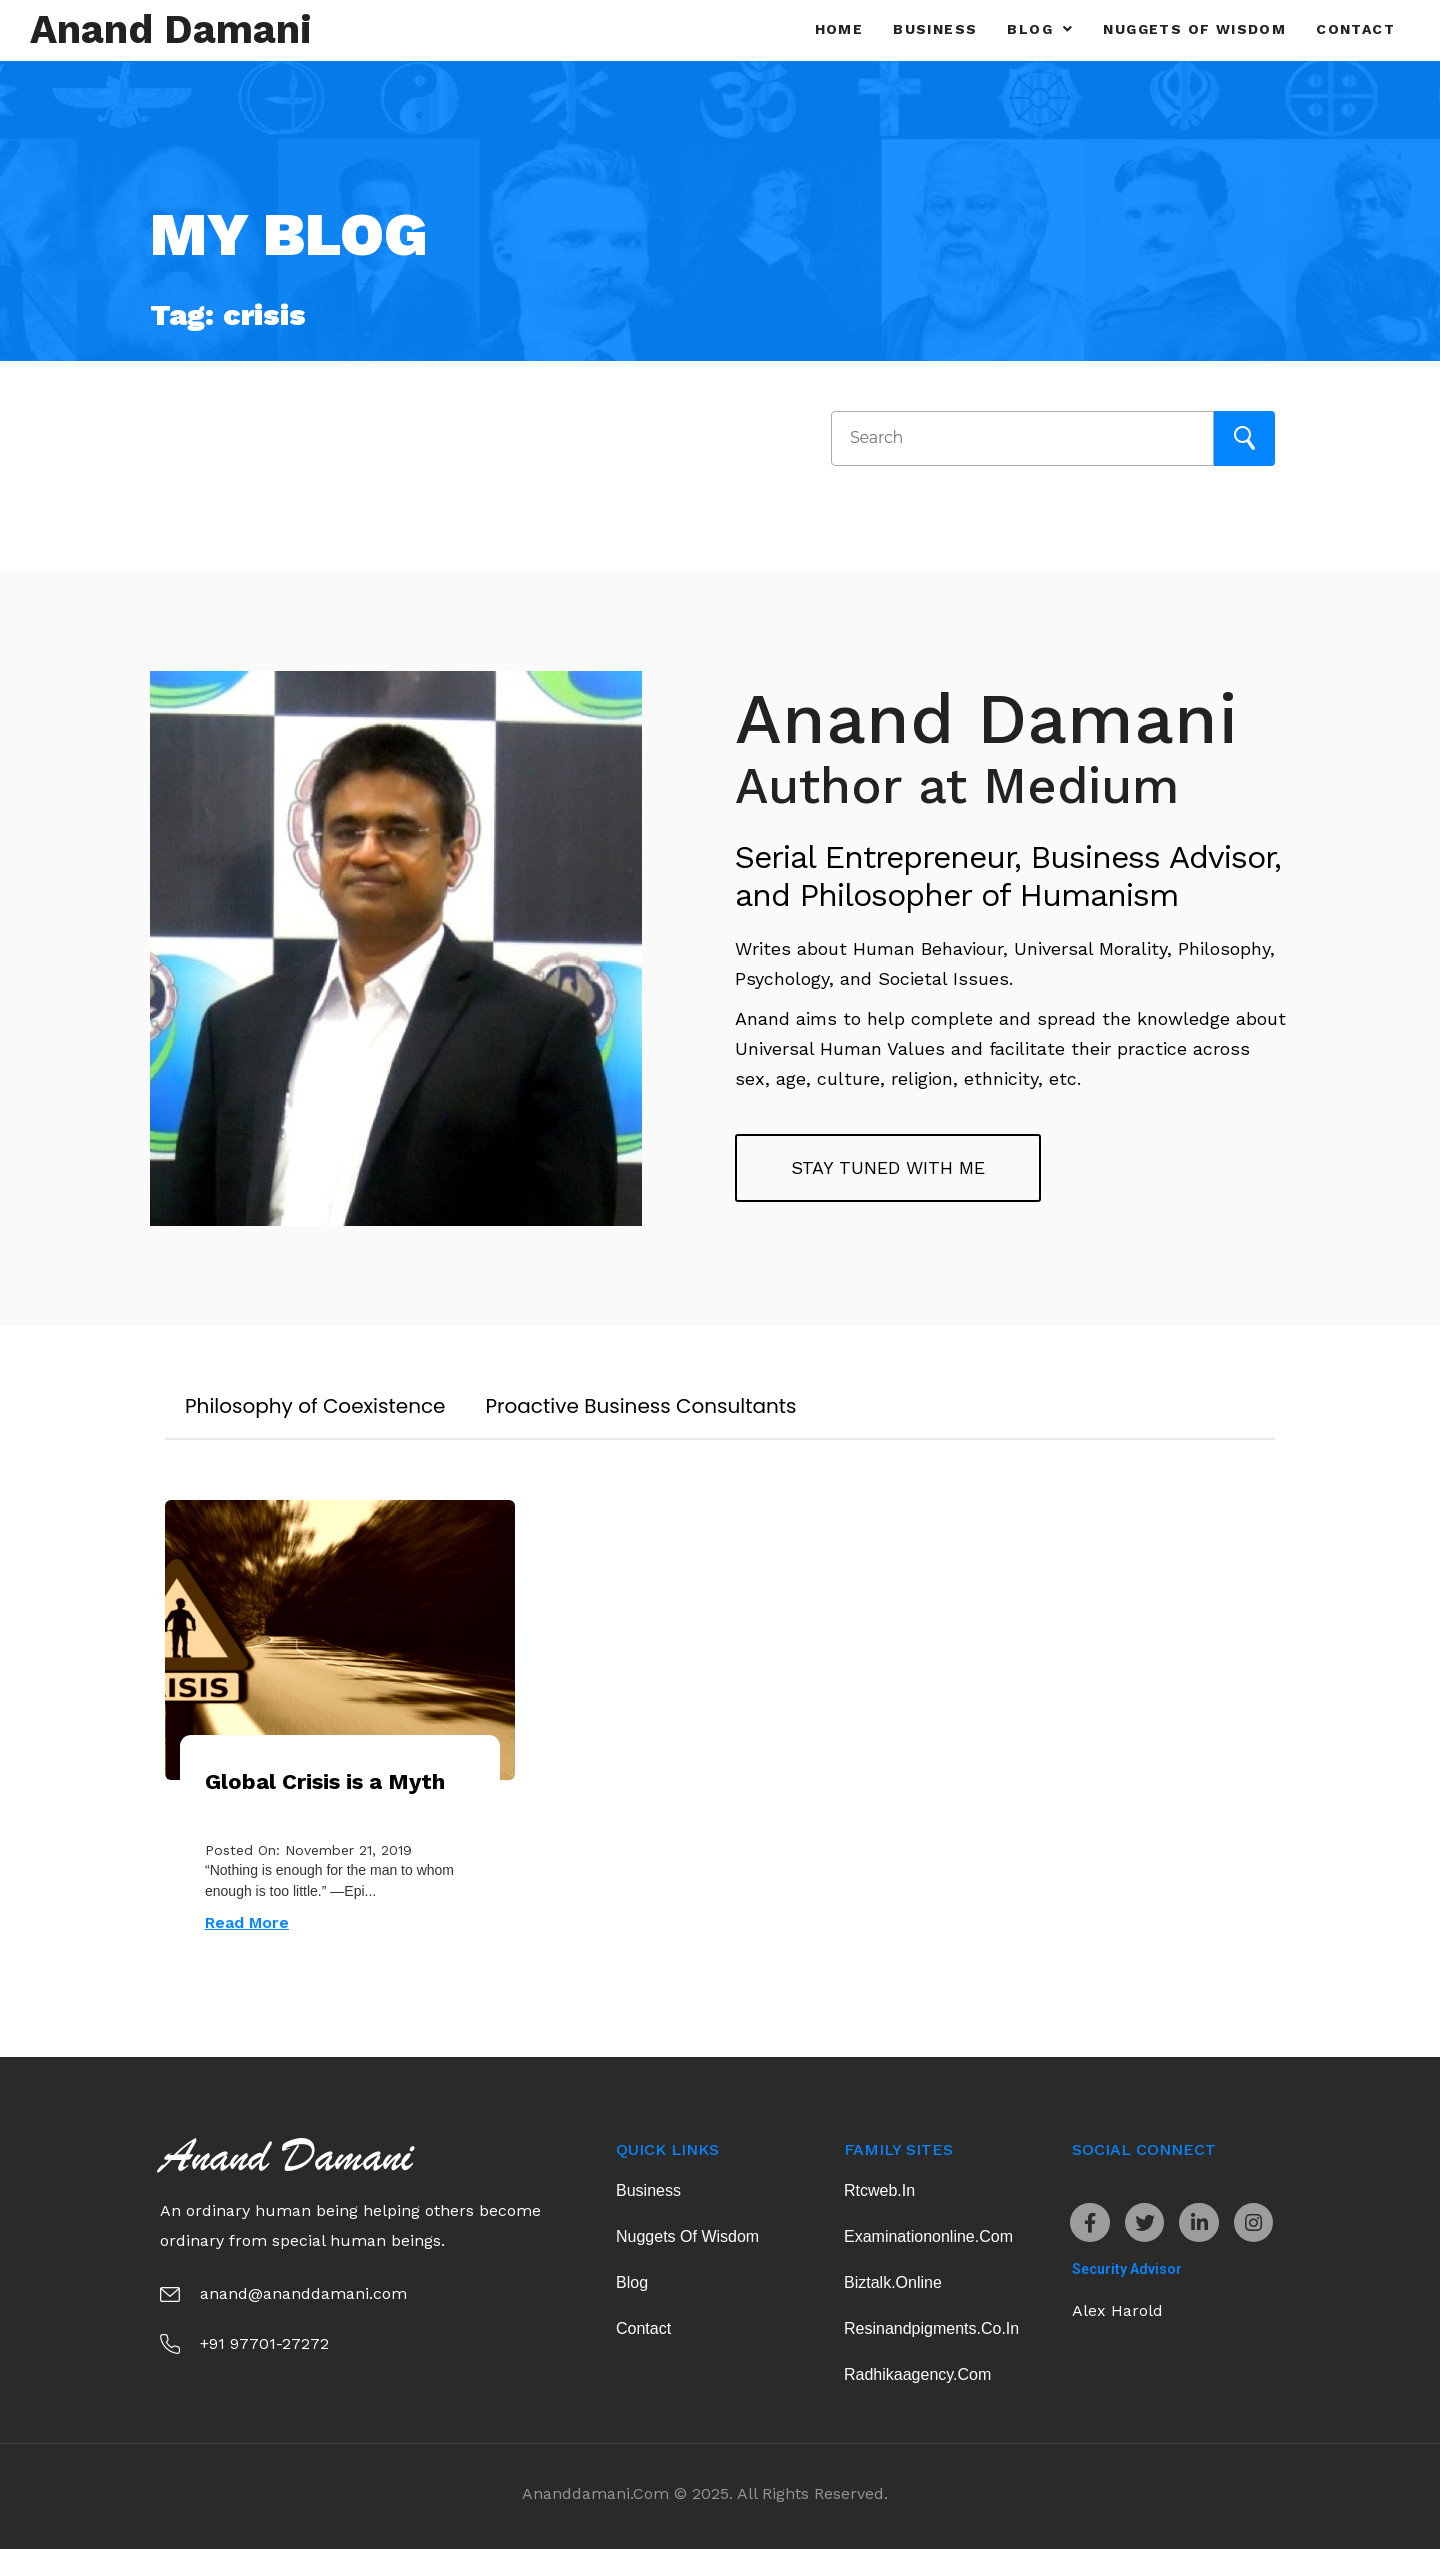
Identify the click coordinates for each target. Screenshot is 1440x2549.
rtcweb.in (879, 2190)
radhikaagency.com (917, 2374)
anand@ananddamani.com (303, 2293)
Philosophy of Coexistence (315, 1406)
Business (935, 29)
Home (839, 29)
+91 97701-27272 (264, 2343)
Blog (1040, 29)
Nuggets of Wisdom (1194, 29)
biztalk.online (893, 2282)
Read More (247, 1922)
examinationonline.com (928, 2236)
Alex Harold (1117, 2311)
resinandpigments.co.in (931, 2328)
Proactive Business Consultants (641, 1406)
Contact (1355, 29)
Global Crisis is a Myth (325, 1781)
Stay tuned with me (888, 1167)
